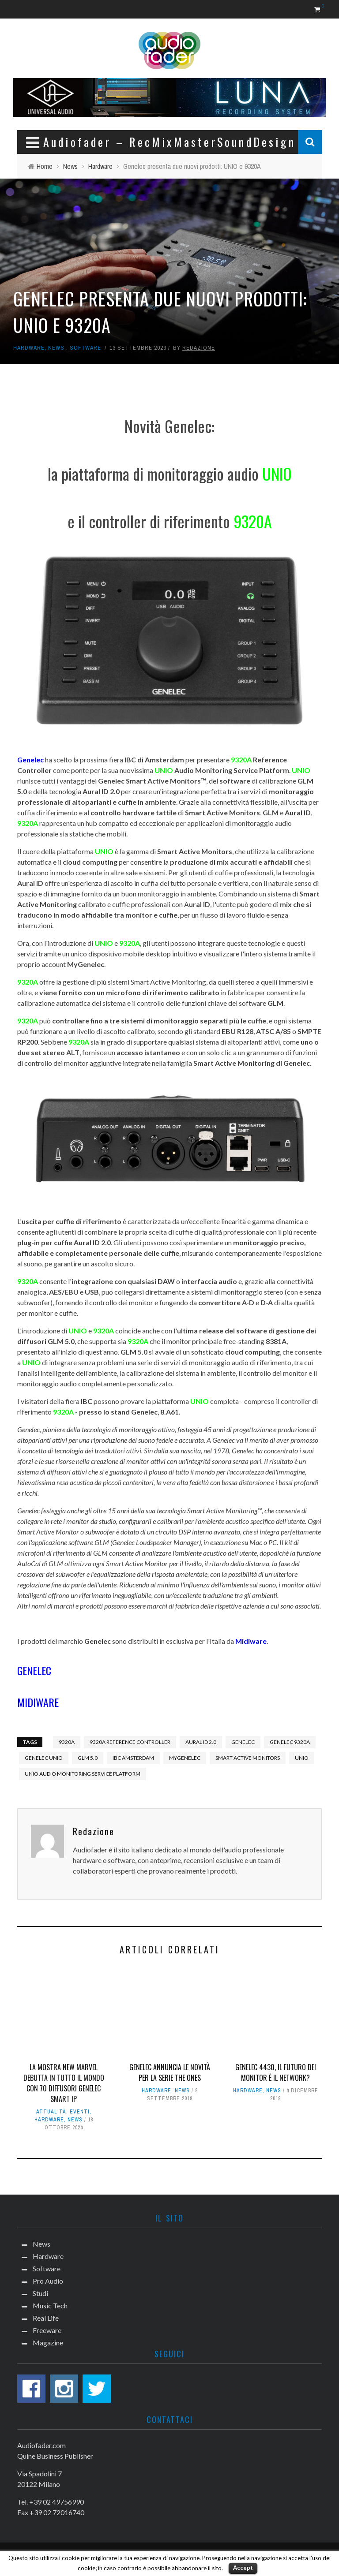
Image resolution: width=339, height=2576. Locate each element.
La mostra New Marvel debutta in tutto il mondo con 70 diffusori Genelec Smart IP (63, 2083)
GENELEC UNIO (44, 1758)
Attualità (51, 2111)
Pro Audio (48, 2281)
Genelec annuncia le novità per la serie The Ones (169, 2072)
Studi (40, 2293)
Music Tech (50, 2305)
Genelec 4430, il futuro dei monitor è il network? (275, 2072)
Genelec (243, 1742)
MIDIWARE (38, 1702)
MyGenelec (184, 1758)
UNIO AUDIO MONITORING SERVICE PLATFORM (82, 1773)
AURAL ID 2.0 (200, 1742)
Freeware (47, 2330)
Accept (243, 2567)
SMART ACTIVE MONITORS (247, 1758)
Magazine (48, 2342)
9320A (67, 1742)
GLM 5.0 (88, 1758)
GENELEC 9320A (290, 1742)
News (56, 347)
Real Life (46, 2318)
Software (85, 347)
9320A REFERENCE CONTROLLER (130, 1742)
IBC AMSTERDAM (133, 1758)
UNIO (302, 1758)
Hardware (29, 347)
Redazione (198, 347)
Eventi (80, 2111)
